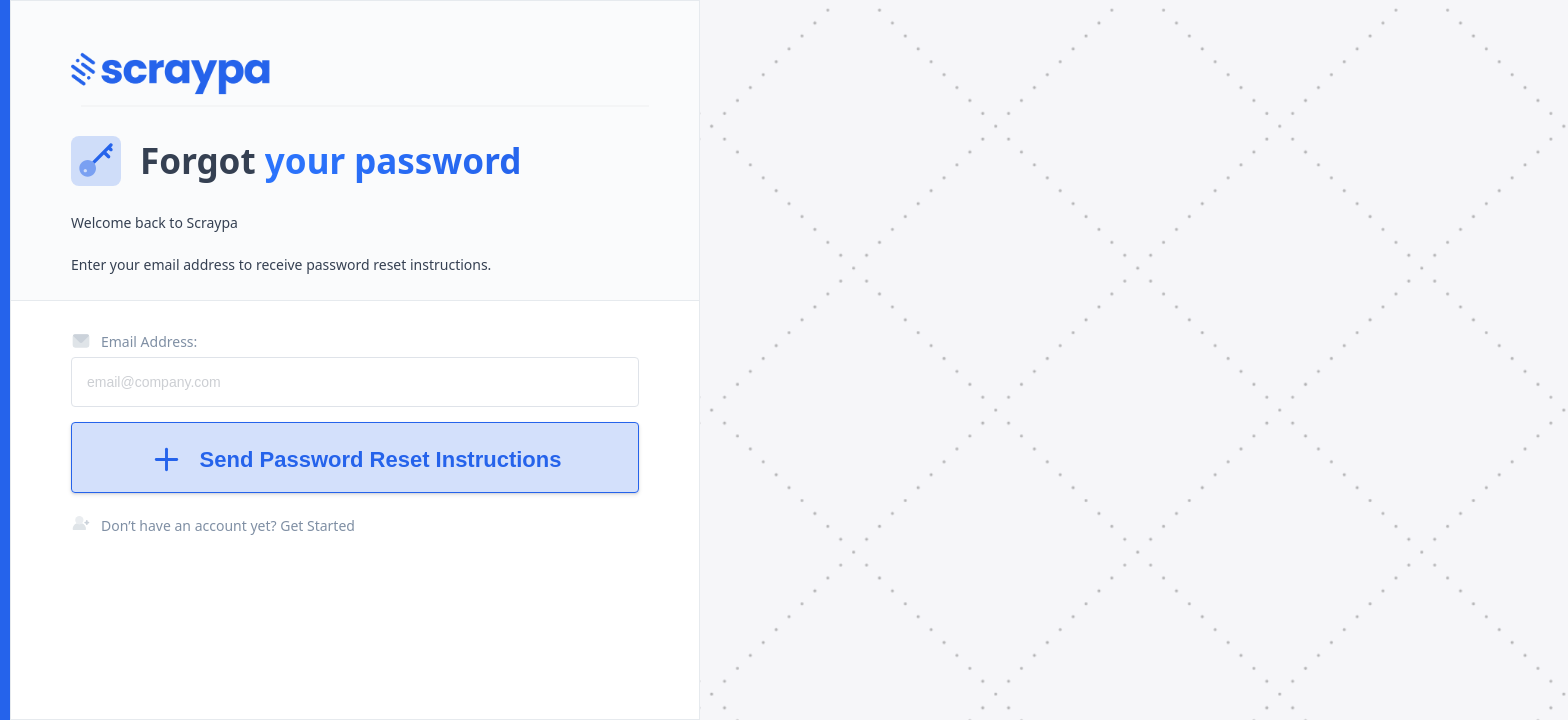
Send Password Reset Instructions (355, 459)
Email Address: (134, 341)
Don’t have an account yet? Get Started (228, 525)
